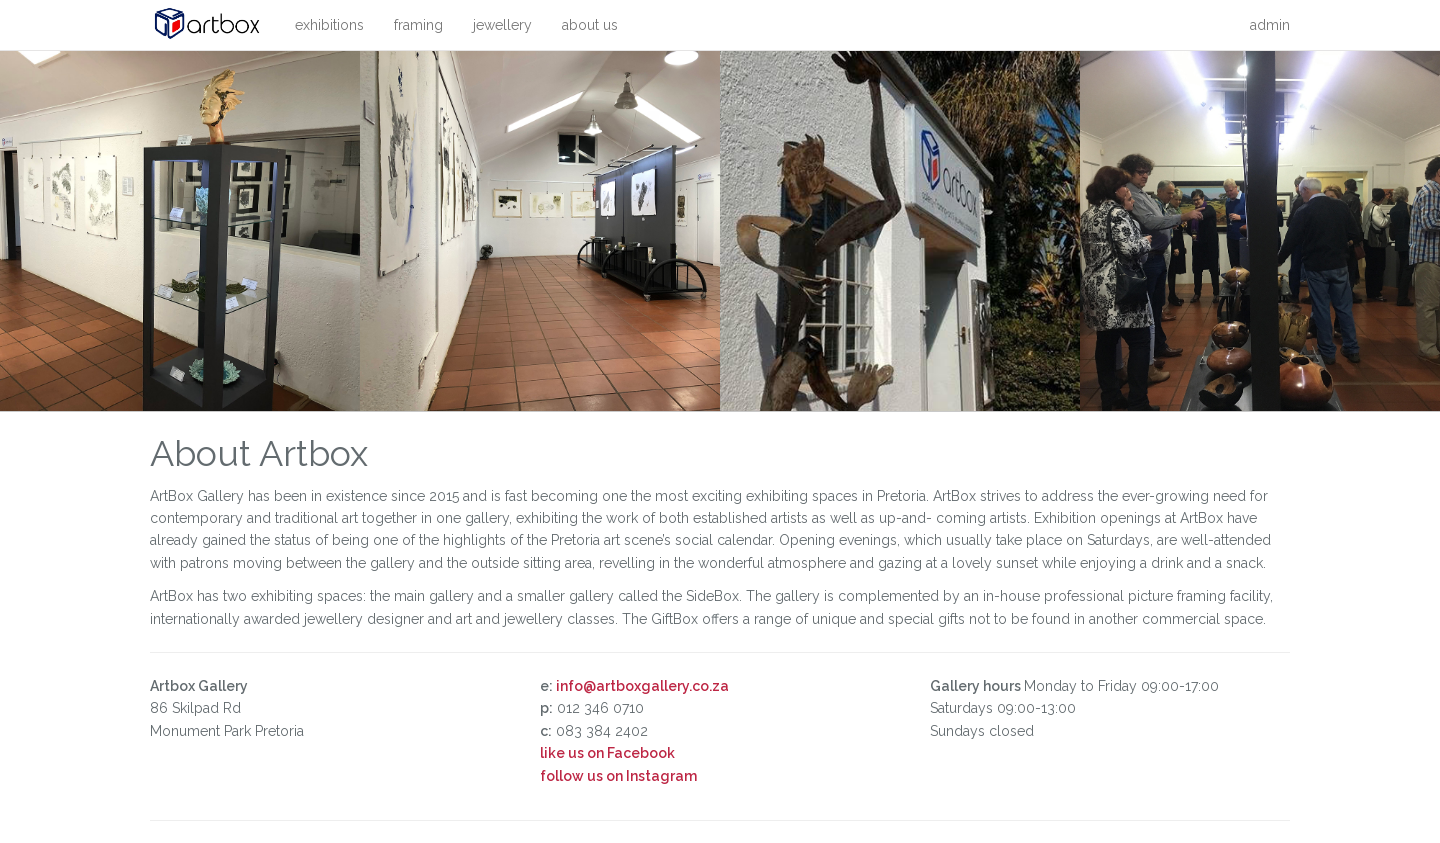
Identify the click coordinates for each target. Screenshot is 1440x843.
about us (590, 25)
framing (418, 25)
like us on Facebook (607, 753)
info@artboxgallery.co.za (642, 686)
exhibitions (329, 25)
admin (1270, 25)
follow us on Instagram (618, 776)
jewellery (502, 25)
